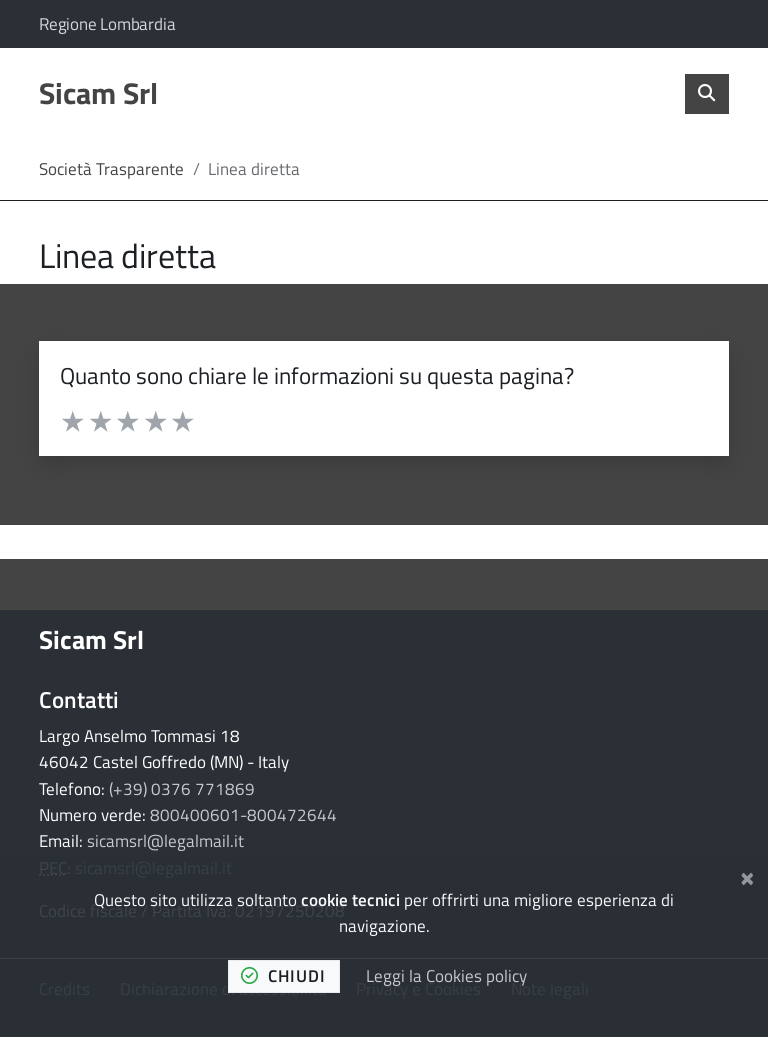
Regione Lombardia (107, 24)
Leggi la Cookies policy (446, 976)
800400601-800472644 (243, 815)
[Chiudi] (747, 876)
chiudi (283, 976)
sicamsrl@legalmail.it (165, 841)
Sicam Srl (91, 639)
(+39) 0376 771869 (182, 789)
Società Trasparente (111, 169)
